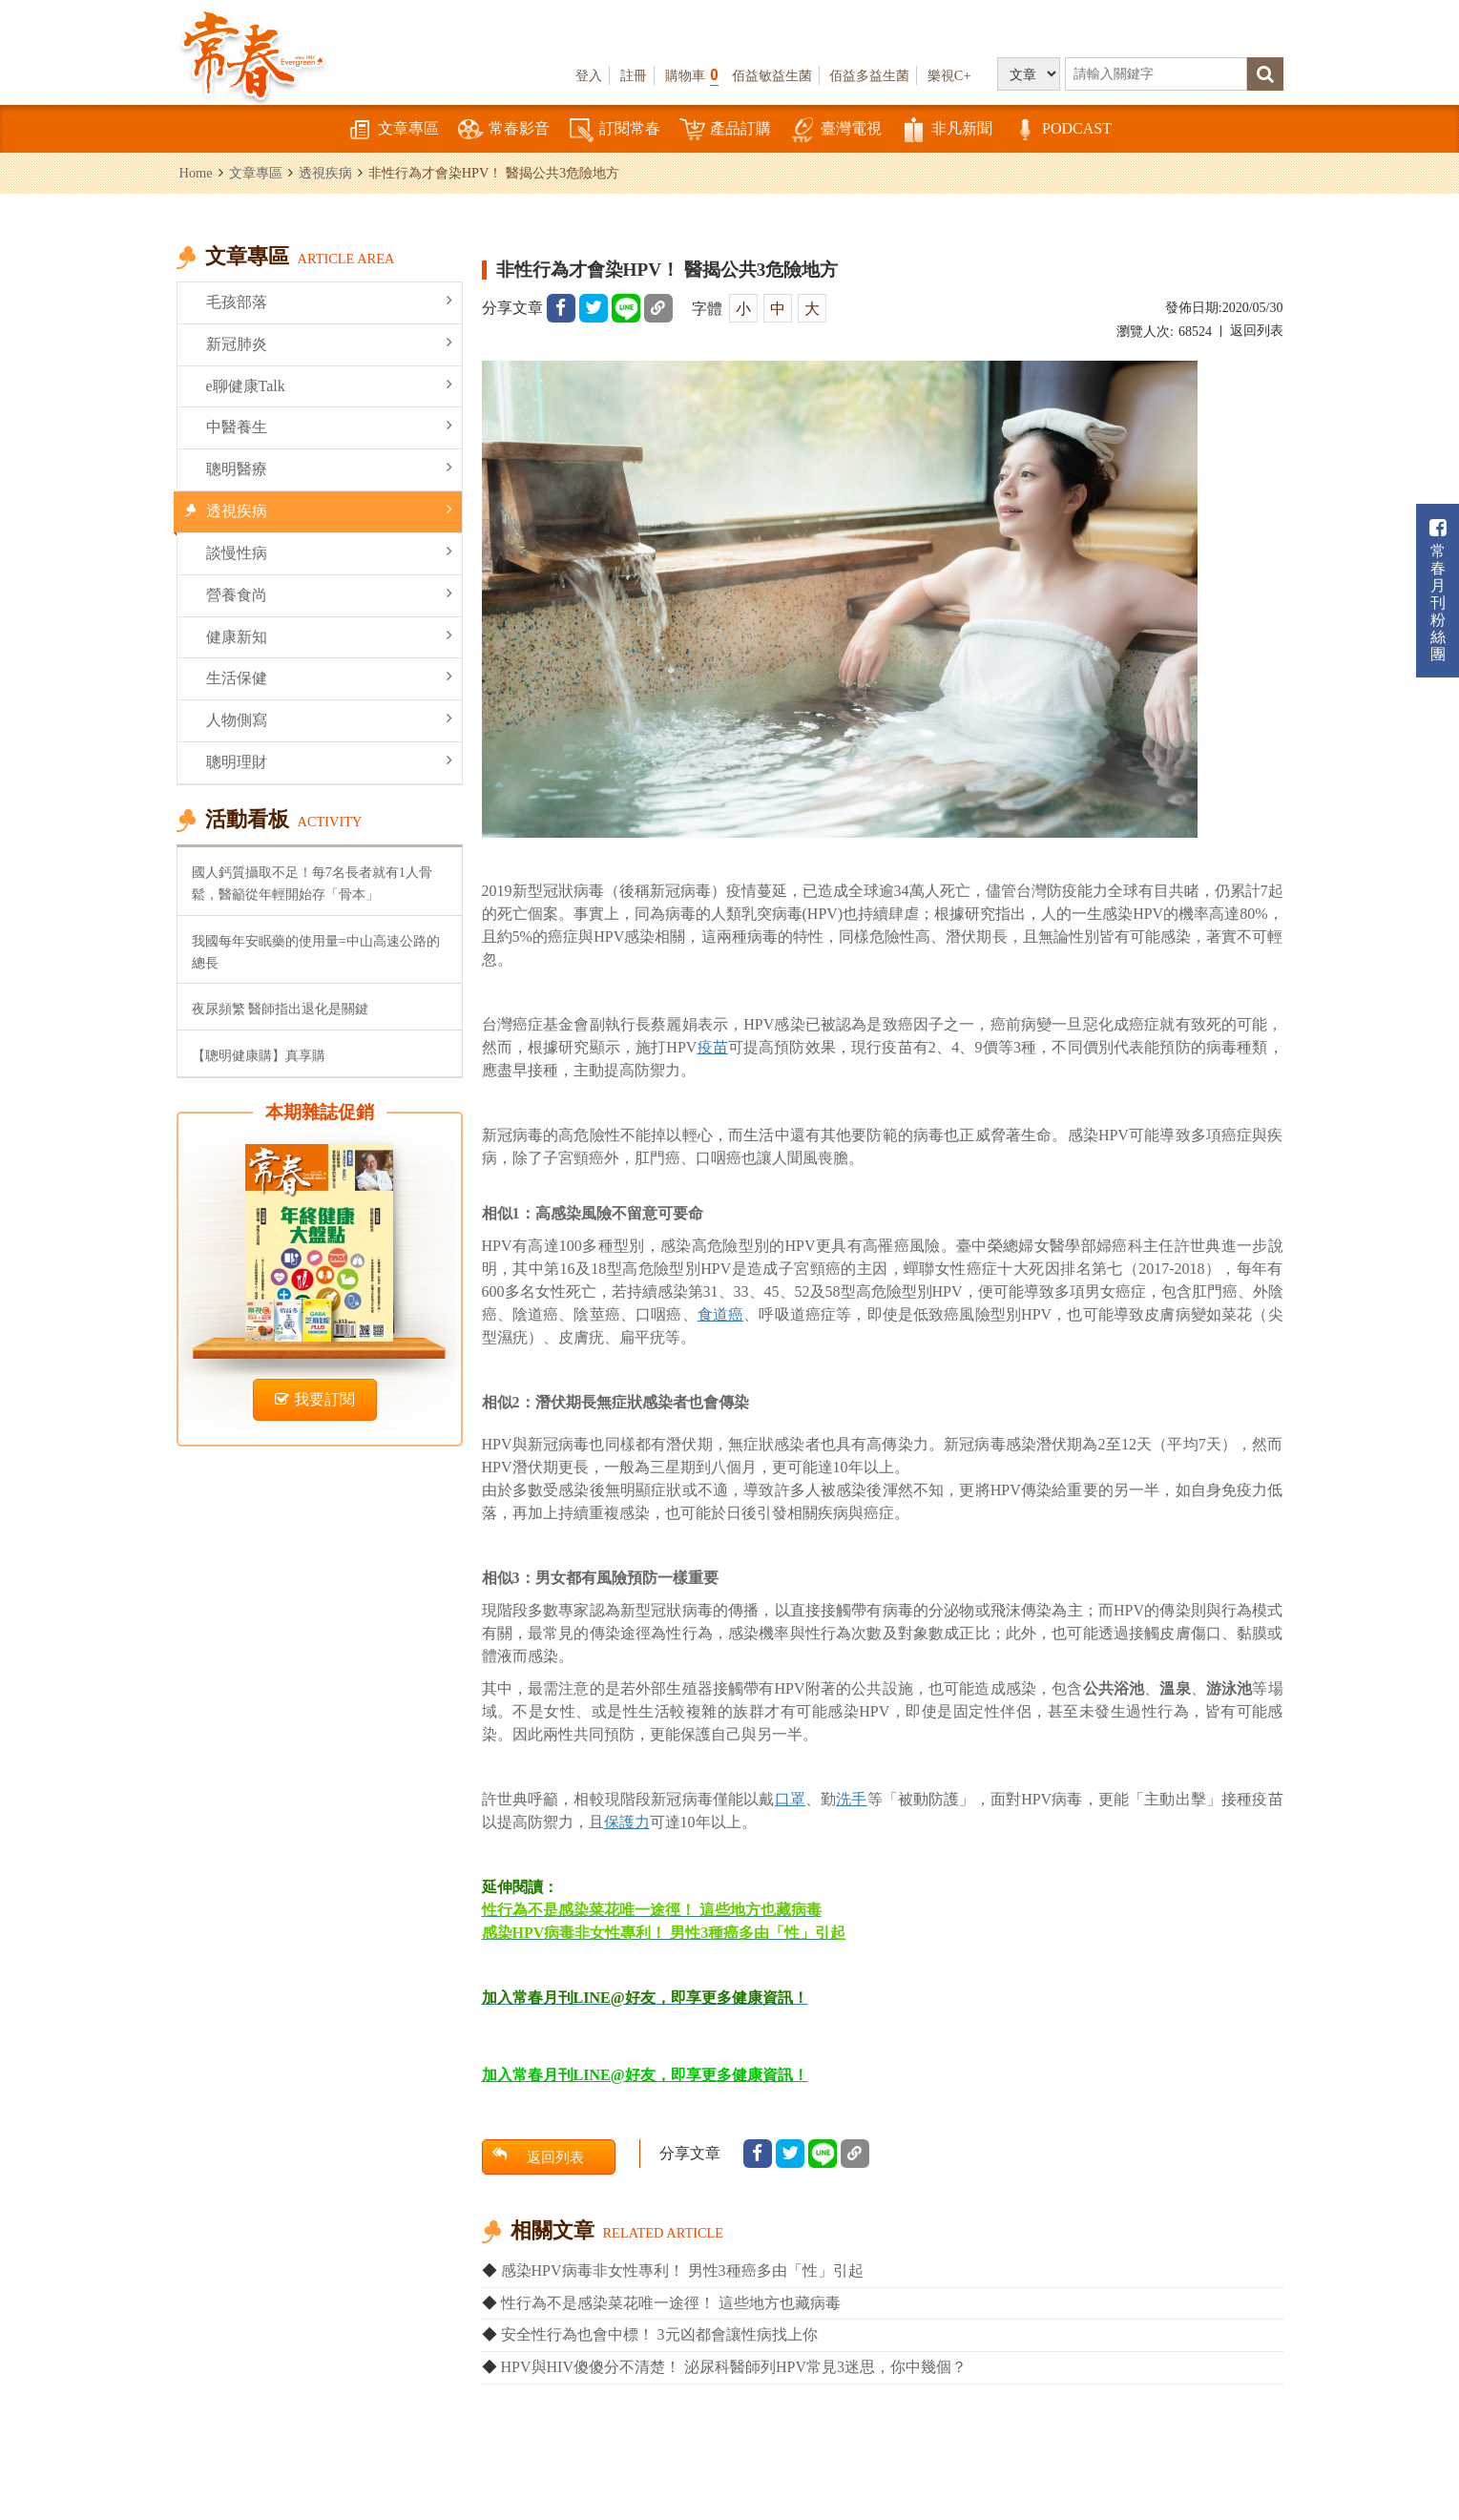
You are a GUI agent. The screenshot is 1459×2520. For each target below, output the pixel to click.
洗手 (851, 1799)
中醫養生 (329, 426)
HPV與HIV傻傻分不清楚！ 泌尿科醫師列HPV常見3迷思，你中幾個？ (734, 2367)
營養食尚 (329, 594)
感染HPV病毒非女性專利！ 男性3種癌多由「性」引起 (682, 2270)
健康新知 (329, 636)
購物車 (692, 75)
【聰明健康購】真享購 (258, 1055)
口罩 (790, 1799)
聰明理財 (329, 761)
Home (196, 172)
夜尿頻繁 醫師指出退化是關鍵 (280, 1008)
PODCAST (1061, 130)
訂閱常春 (614, 130)
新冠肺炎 (329, 343)
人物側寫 (329, 719)
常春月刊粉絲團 (1438, 590)
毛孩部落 (329, 301)
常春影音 (504, 130)
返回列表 (1256, 330)
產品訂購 (725, 130)
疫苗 (712, 1047)
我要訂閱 (315, 1399)
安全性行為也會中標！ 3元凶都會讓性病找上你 (659, 2334)
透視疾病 (325, 172)
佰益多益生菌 (869, 75)
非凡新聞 (946, 130)
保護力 (627, 1822)
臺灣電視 (836, 130)
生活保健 (329, 677)
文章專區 (393, 130)
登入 (588, 75)
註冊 (633, 75)
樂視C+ (949, 75)
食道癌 (720, 1314)
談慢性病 (329, 552)
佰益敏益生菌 (772, 75)
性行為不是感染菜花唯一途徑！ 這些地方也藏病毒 (671, 2303)
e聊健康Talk (329, 385)
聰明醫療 (329, 468)
